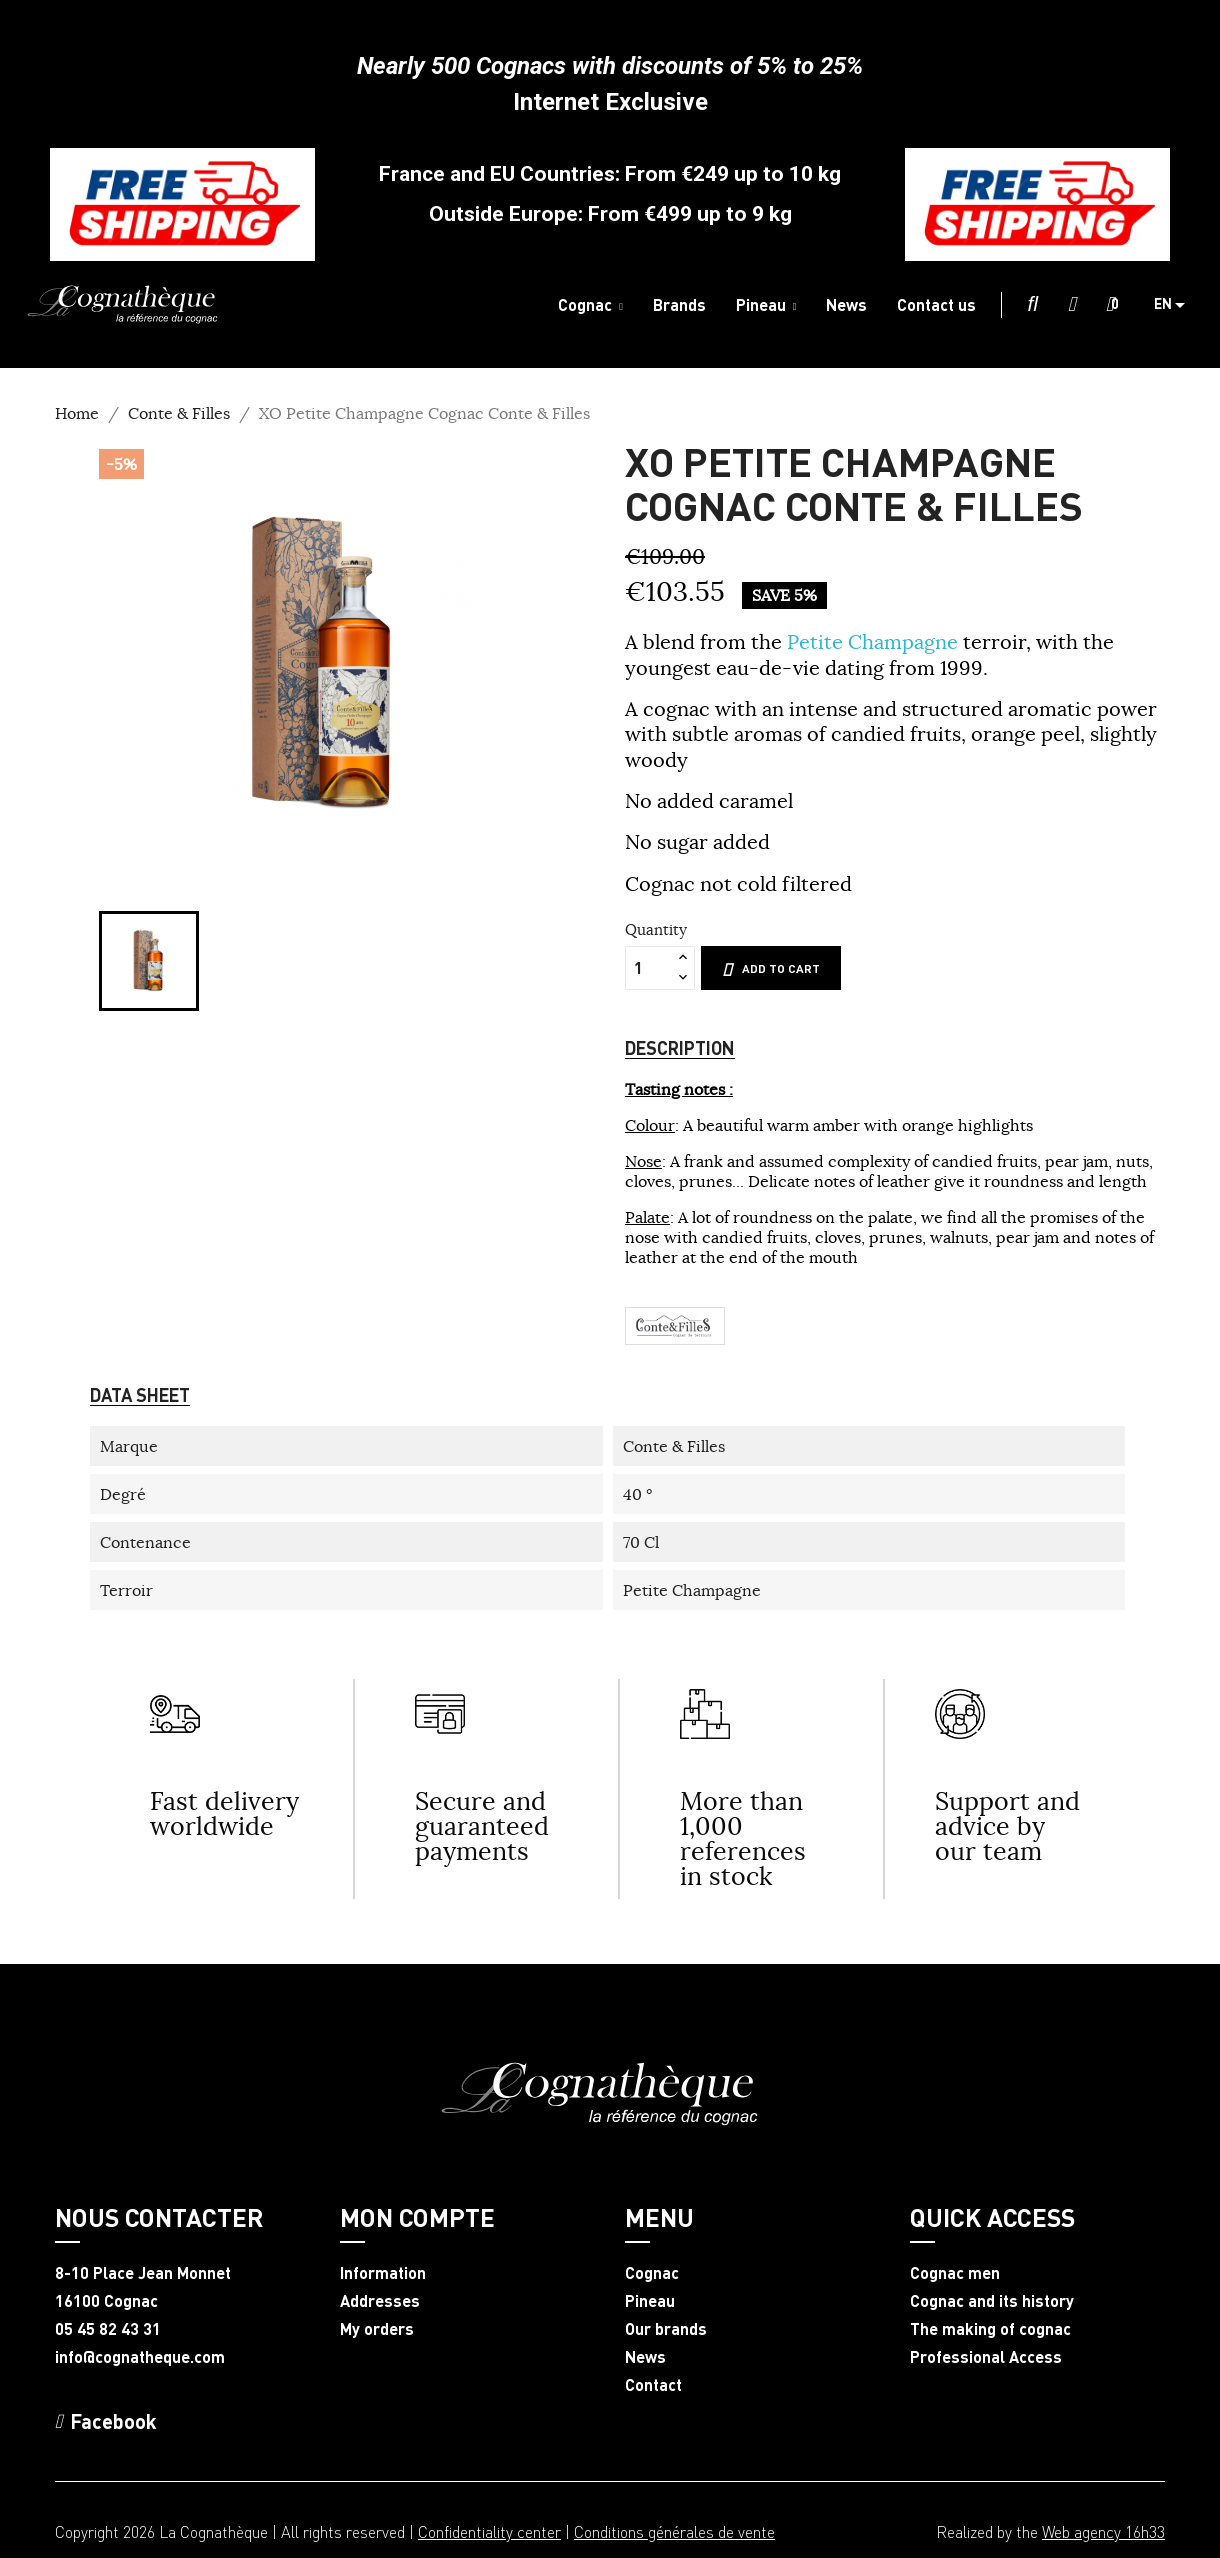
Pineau (650, 2301)
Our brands (666, 2329)
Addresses (380, 2301)
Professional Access (986, 2357)
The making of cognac (990, 2329)
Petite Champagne (875, 641)
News (645, 2357)
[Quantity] (649, 968)
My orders (377, 2329)
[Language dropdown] (1177, 305)
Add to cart (771, 969)
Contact (653, 2385)
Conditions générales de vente (674, 2531)
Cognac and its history (992, 2301)
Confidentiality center (489, 2531)
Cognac (652, 2273)
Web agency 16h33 (1103, 2531)
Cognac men (955, 2273)
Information (383, 2273)
